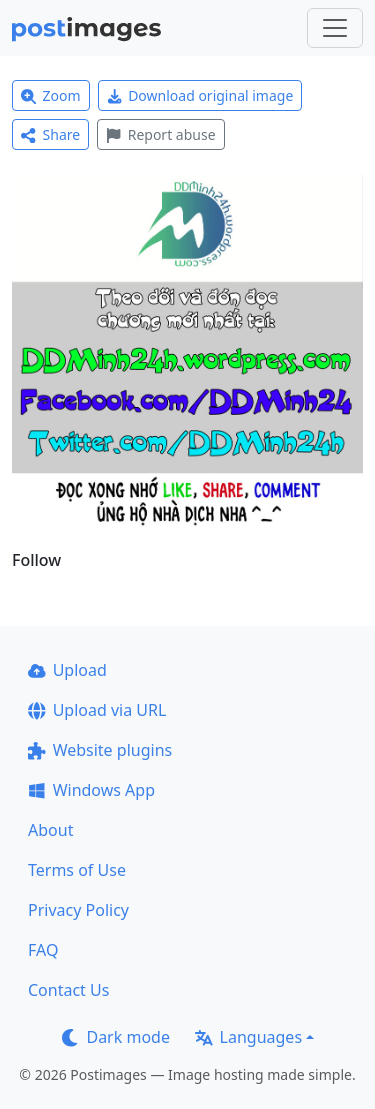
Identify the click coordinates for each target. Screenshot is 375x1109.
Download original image (200, 95)
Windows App (91, 790)
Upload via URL (97, 710)
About (50, 830)
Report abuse (160, 134)
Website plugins (100, 750)
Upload (67, 670)
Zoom (51, 95)
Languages (248, 1037)
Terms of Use (77, 870)
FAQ (43, 950)
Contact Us (68, 990)
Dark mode (116, 1037)
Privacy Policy (78, 910)
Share (50, 134)
